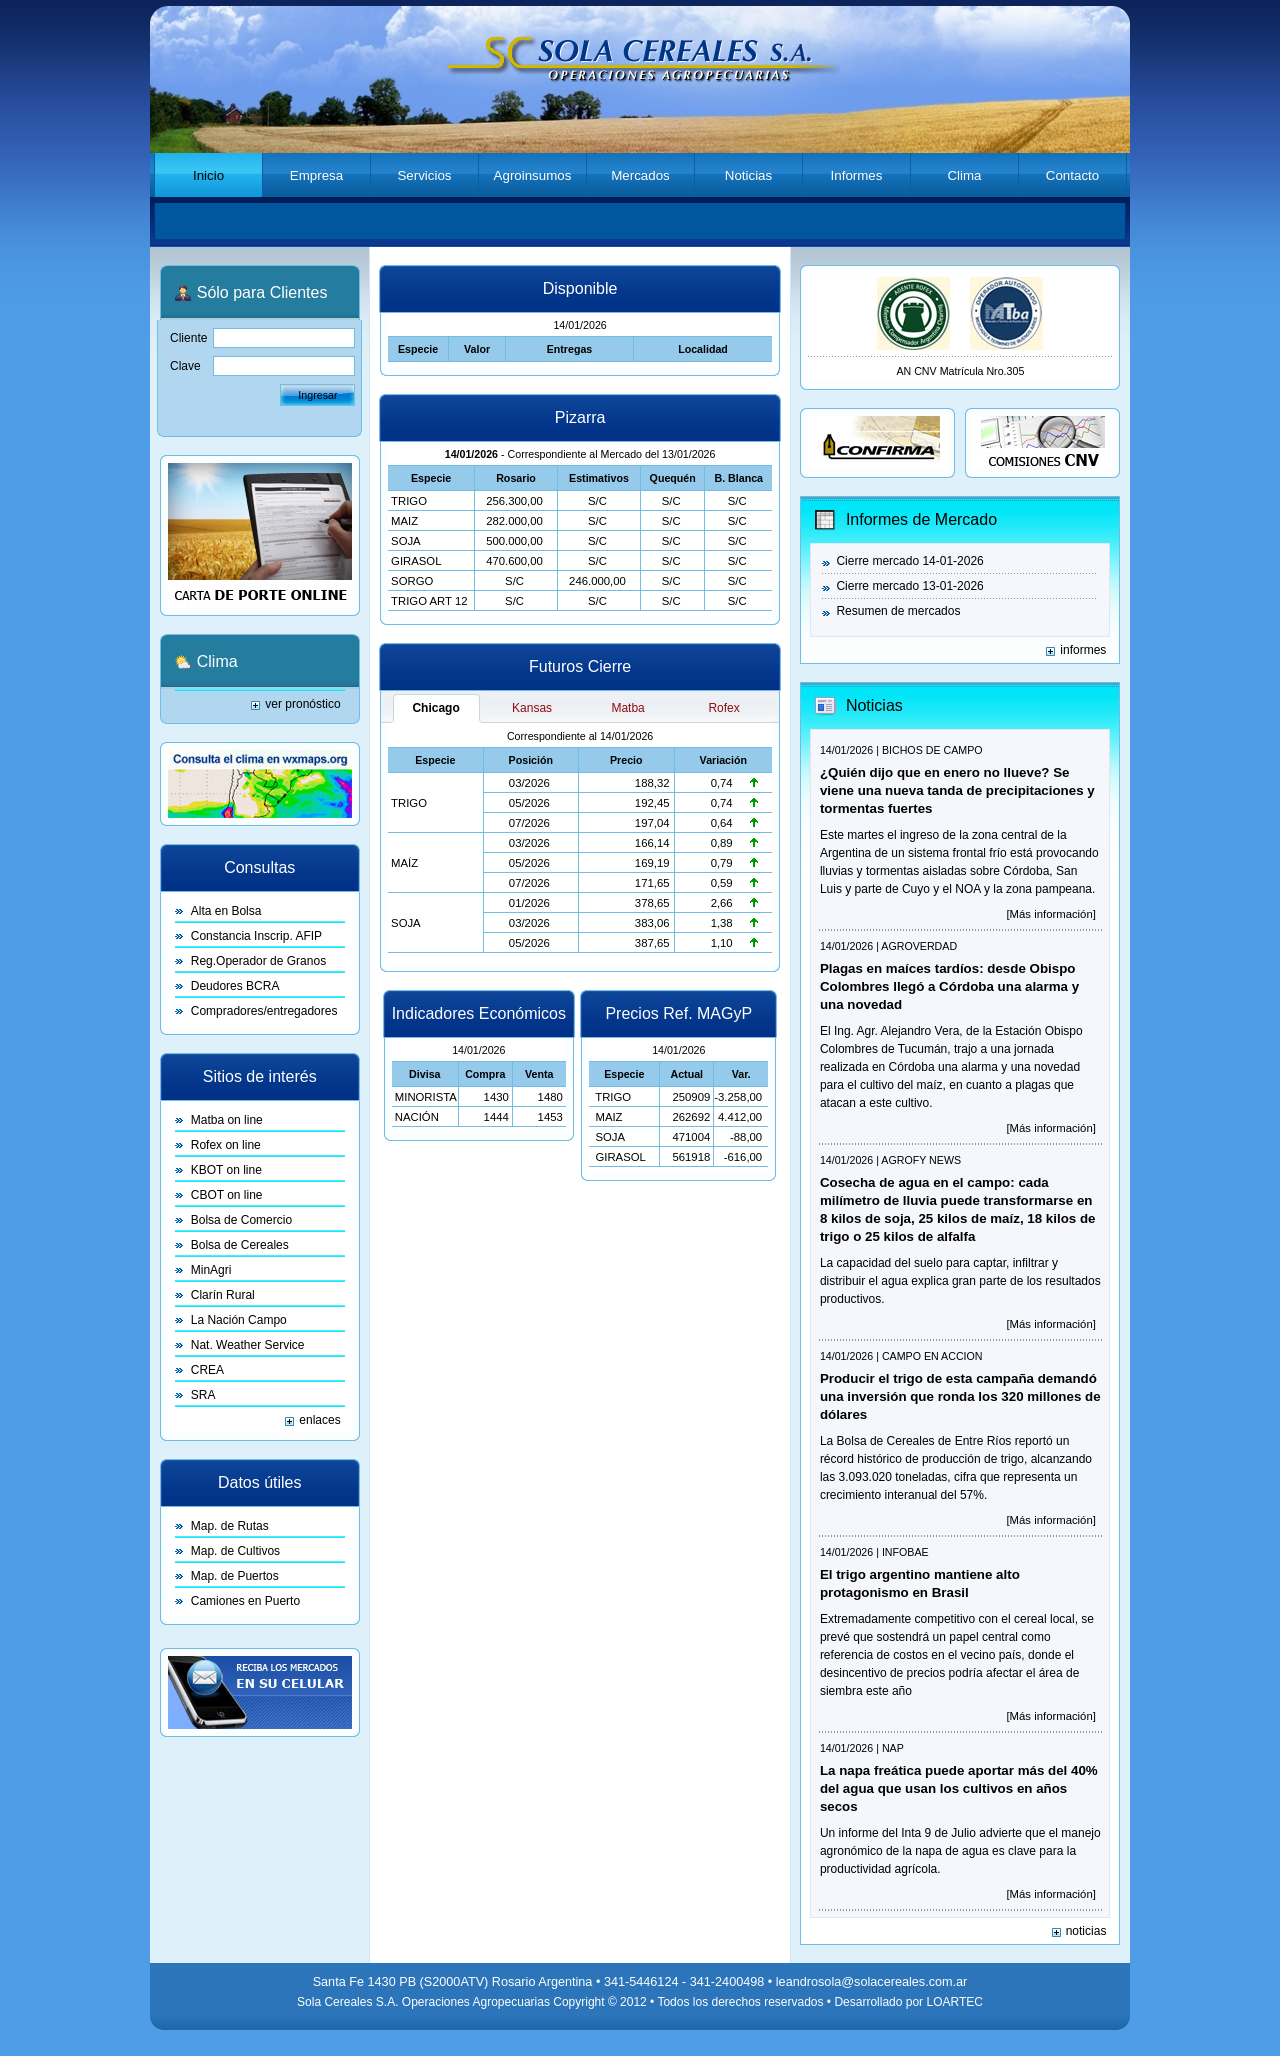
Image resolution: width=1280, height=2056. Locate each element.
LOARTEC (954, 2002)
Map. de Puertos (235, 1576)
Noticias (748, 175)
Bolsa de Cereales (240, 1245)
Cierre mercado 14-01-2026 (909, 561)
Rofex (723, 708)
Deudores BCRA (235, 986)
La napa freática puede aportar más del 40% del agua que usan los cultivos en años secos (959, 1788)
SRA (203, 1395)
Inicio (208, 175)
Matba (627, 708)
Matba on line (227, 1120)
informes (1083, 650)
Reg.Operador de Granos (258, 961)
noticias (1086, 1931)
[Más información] (1050, 914)
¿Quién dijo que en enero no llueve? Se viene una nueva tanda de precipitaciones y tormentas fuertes (957, 790)
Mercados (640, 175)
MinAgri (211, 1270)
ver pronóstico (302, 704)
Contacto (1072, 175)
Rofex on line (226, 1145)
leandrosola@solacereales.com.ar (872, 1982)
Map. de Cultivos (235, 1551)
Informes (857, 175)
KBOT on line (226, 1170)
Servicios (424, 175)
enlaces (319, 1420)
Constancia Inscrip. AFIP (256, 936)
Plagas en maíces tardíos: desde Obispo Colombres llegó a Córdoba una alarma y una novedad (949, 986)
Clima (964, 175)
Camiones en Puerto (245, 1601)
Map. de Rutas (230, 1526)
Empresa (316, 175)
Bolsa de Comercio (241, 1220)
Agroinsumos (533, 175)
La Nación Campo (239, 1320)
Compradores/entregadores (264, 1011)
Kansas (532, 708)
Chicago (435, 708)
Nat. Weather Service (248, 1345)
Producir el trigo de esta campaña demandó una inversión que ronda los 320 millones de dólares (960, 1396)
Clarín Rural (223, 1295)
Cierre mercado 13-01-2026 (909, 586)
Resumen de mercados (898, 611)
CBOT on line (227, 1195)
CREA (207, 1370)
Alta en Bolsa (226, 911)
